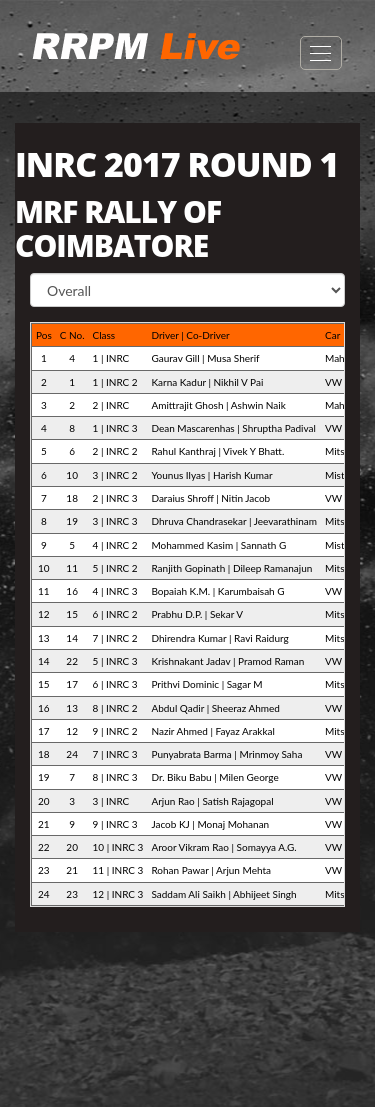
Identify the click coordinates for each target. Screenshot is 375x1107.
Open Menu (321, 53)
